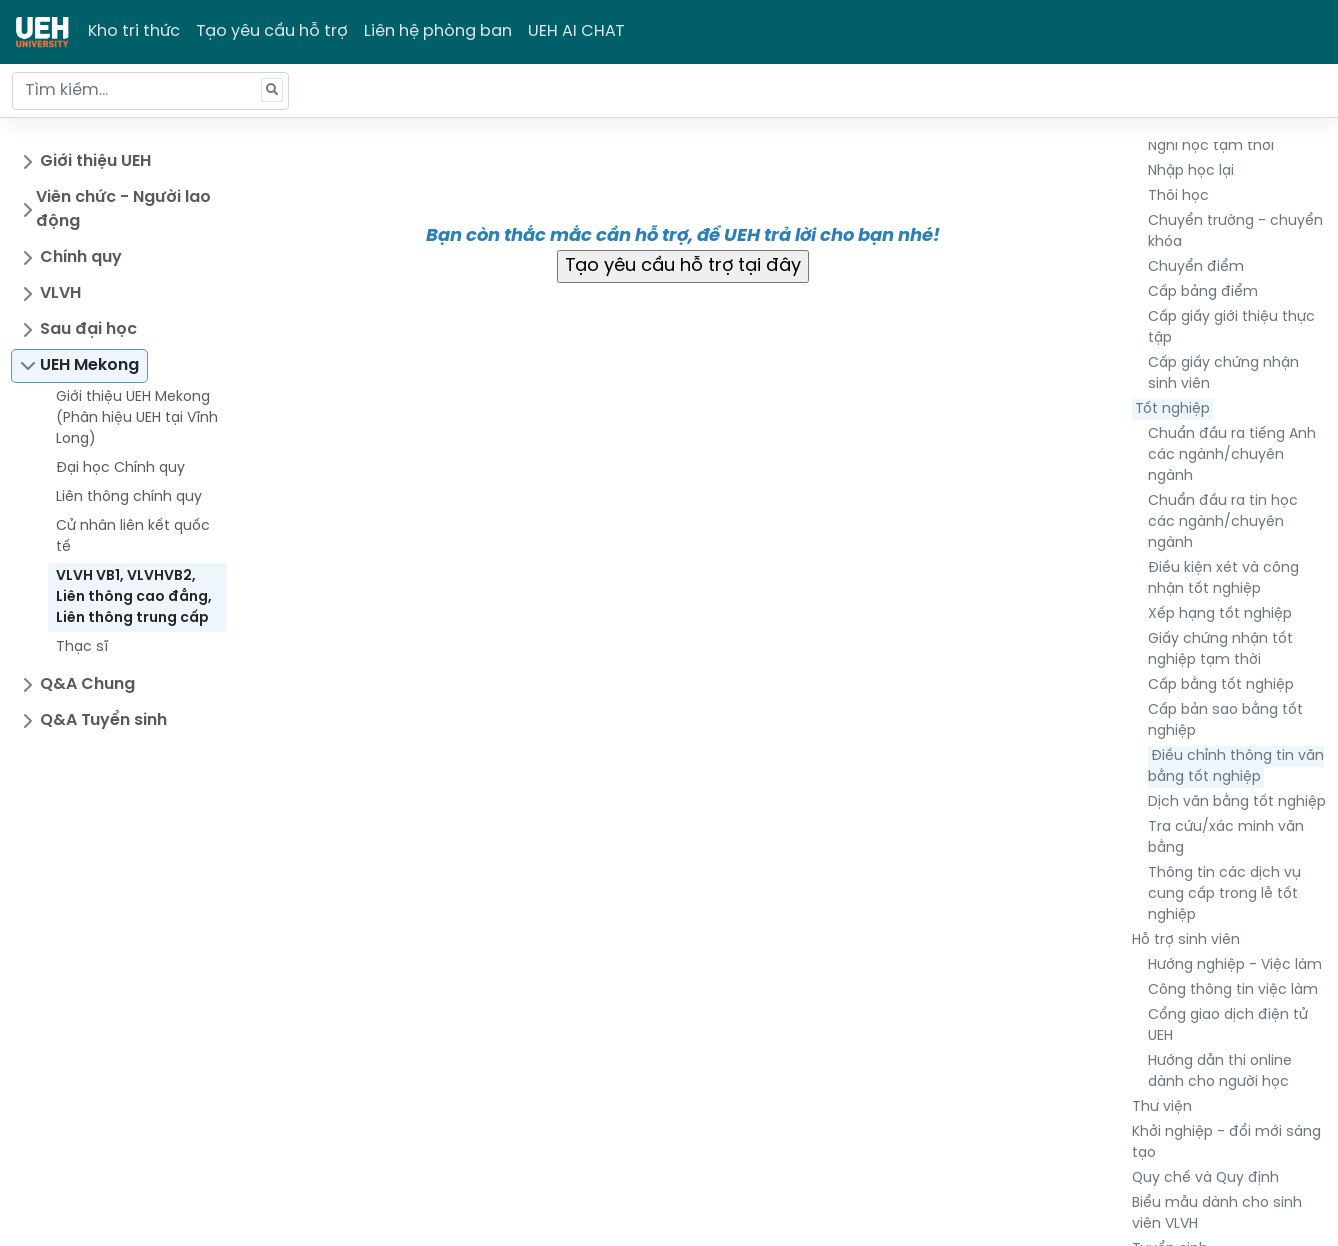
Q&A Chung (87, 684)
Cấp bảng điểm (1203, 292)
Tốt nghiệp (1172, 409)
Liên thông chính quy (129, 497)
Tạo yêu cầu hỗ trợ (272, 31)
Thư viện (1162, 1107)
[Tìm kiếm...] (150, 91)
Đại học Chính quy (120, 468)
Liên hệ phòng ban (438, 31)
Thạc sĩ (82, 647)
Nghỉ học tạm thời (1211, 146)
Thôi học (1178, 196)
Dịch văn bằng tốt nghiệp (1237, 802)
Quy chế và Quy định (1205, 1178)
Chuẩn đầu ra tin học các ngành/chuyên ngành (1223, 522)
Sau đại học (88, 329)
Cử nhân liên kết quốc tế (133, 537)
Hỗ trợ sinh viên (1186, 940)
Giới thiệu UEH (95, 161)
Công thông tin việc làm (1233, 990)
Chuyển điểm (1196, 267)
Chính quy (81, 257)
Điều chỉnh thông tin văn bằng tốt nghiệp (1236, 767)
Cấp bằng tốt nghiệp (1221, 685)
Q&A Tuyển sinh (103, 720)
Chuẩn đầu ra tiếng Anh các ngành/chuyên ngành (1232, 455)
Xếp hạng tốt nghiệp (1220, 614)
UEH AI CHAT (576, 31)
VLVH (60, 293)
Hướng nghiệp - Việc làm (1235, 965)
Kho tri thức (134, 31)
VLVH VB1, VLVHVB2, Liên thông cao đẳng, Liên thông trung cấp (134, 597)
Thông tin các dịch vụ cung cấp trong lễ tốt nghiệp (1224, 894)
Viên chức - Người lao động (123, 209)
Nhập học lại (1191, 171)
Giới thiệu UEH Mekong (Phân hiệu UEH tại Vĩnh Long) (137, 418)
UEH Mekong (89, 365)
